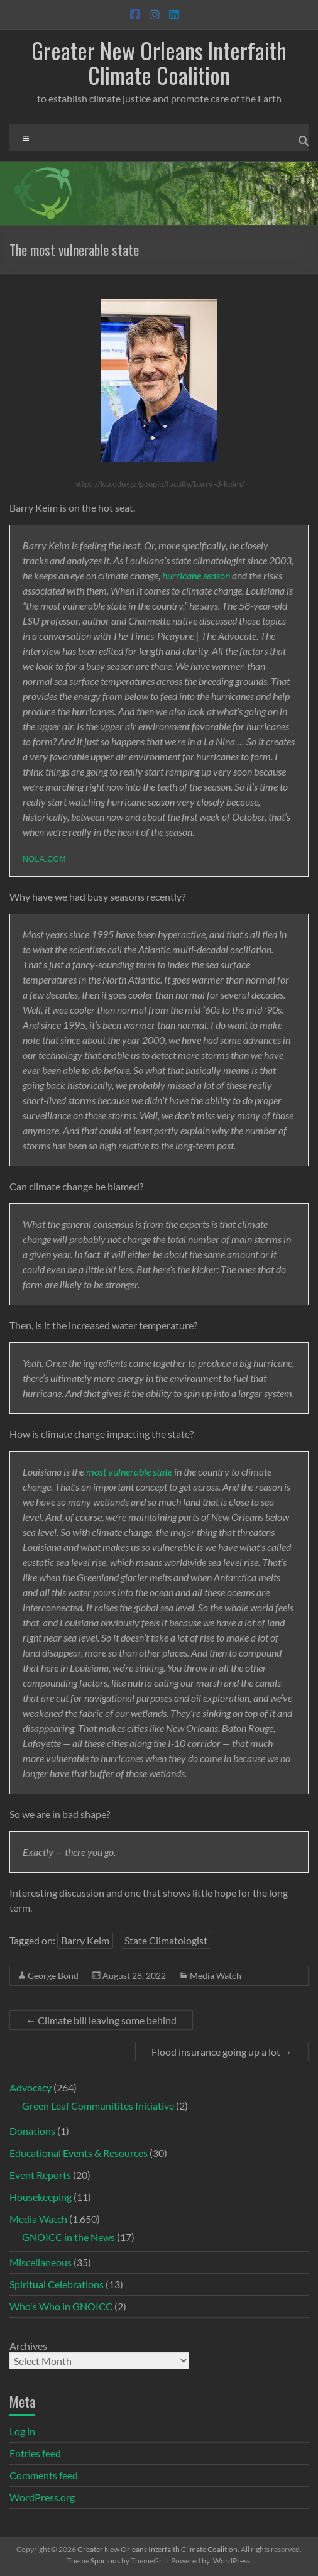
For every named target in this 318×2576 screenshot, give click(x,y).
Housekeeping (40, 2197)
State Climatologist (165, 1940)
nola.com (44, 859)
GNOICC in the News (68, 2237)
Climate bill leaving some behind (101, 2020)
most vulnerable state (129, 1471)
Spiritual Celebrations (56, 2284)
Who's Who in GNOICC (60, 2306)
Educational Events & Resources (78, 2153)
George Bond (53, 1975)
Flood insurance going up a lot (221, 2052)
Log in (22, 2431)
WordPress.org (42, 2497)
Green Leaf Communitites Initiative (98, 2106)
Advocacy (30, 2087)
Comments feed (43, 2475)
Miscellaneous (40, 2262)
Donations (32, 2131)
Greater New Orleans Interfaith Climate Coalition (159, 62)
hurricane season (196, 575)
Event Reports (40, 2175)
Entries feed (35, 2453)
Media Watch (215, 1975)
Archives (28, 2346)
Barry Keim (85, 1940)
